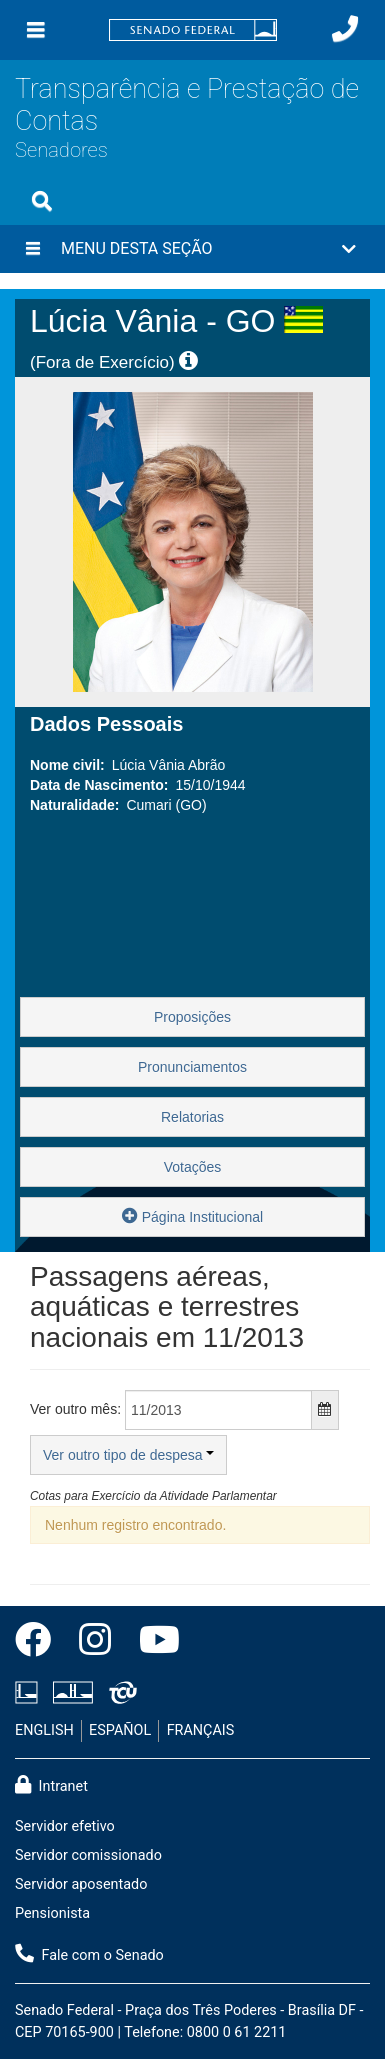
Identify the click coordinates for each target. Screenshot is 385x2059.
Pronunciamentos (192, 1067)
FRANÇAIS (201, 1730)
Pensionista (52, 1913)
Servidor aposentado (81, 1884)
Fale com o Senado (89, 1954)
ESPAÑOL (120, 1730)
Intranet (51, 1785)
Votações (193, 1167)
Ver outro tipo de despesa (128, 1455)
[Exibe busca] (42, 201)
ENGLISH (44, 1730)
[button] (192, 249)
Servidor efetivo (65, 1826)
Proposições (192, 1017)
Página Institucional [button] (192, 1215)
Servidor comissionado (88, 1855)
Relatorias (192, 1117)
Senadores (61, 150)
